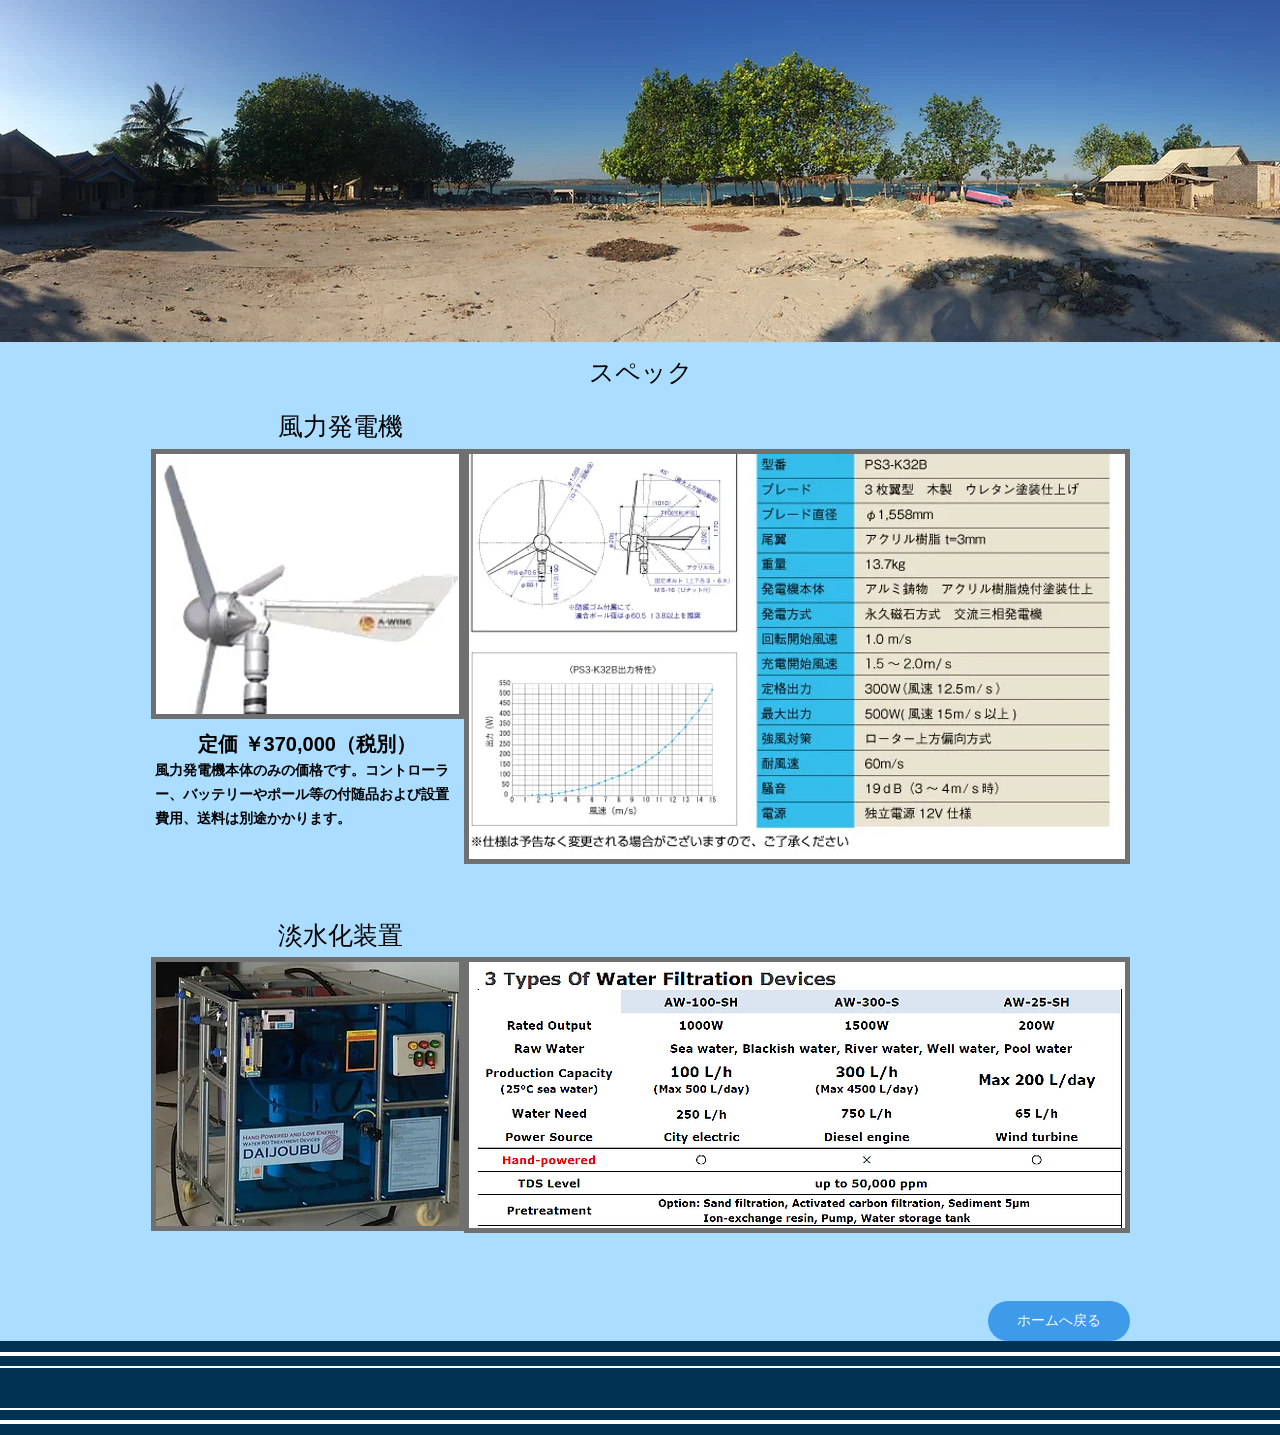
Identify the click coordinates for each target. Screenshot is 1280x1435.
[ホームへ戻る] (1059, 1321)
